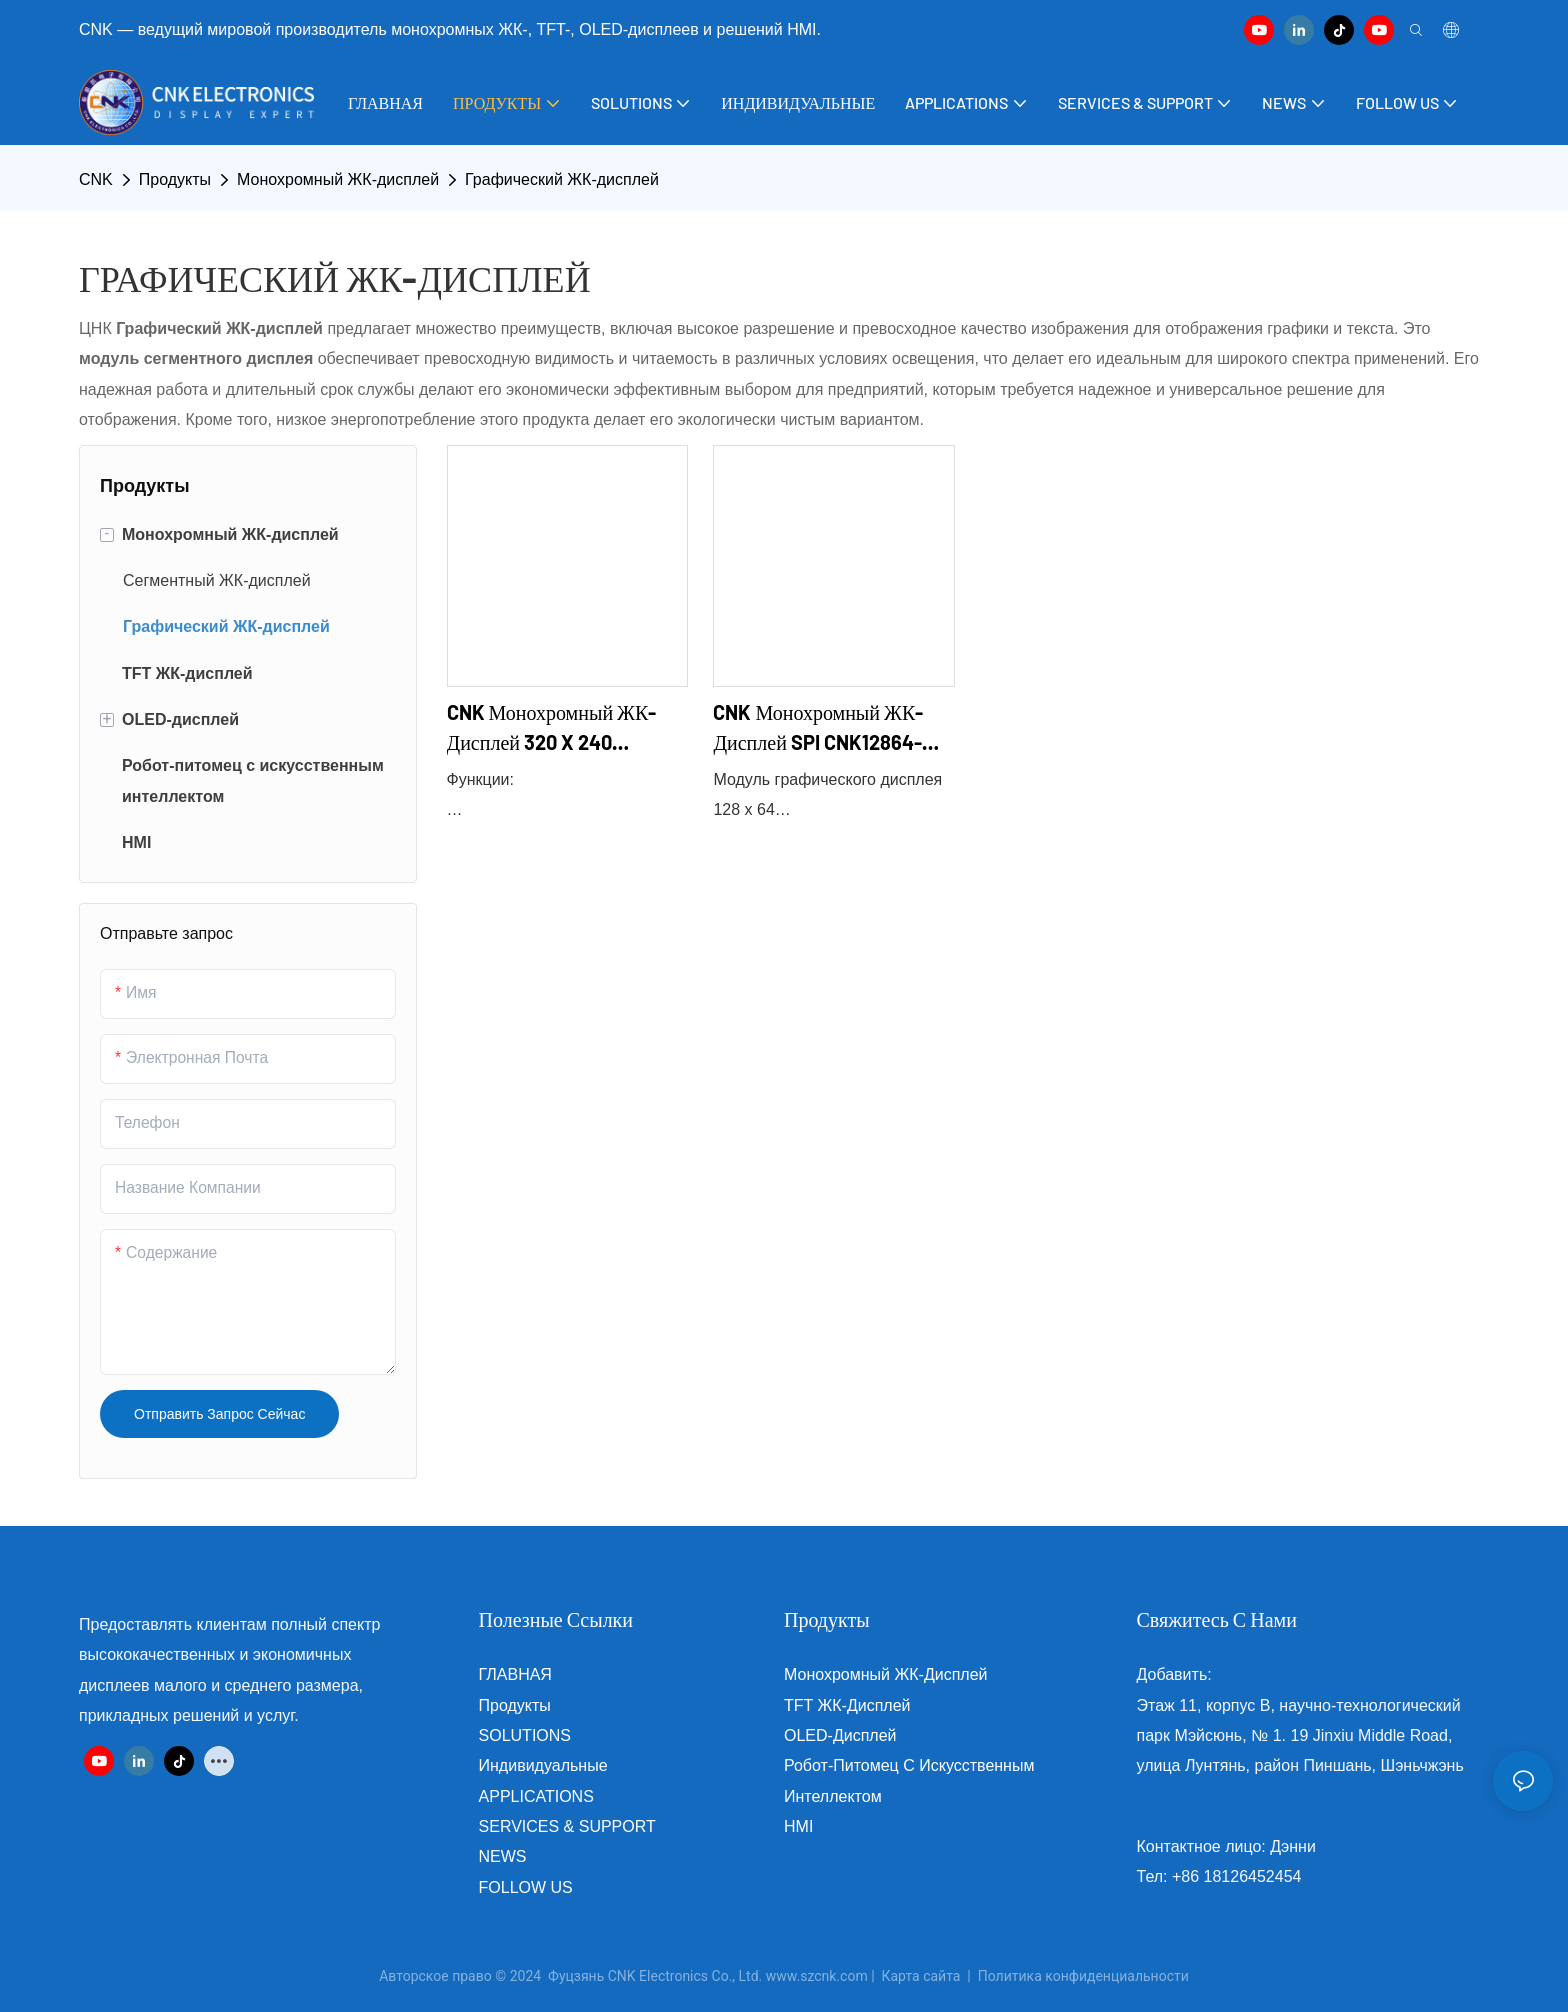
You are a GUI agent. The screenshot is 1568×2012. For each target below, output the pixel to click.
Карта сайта (921, 1976)
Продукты (175, 179)
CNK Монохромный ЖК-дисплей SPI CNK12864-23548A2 (818, 728)
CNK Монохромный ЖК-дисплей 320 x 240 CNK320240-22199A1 (552, 728)
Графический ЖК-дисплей (562, 179)
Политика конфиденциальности (1083, 1976)
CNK (96, 179)
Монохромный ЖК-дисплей (338, 179)
